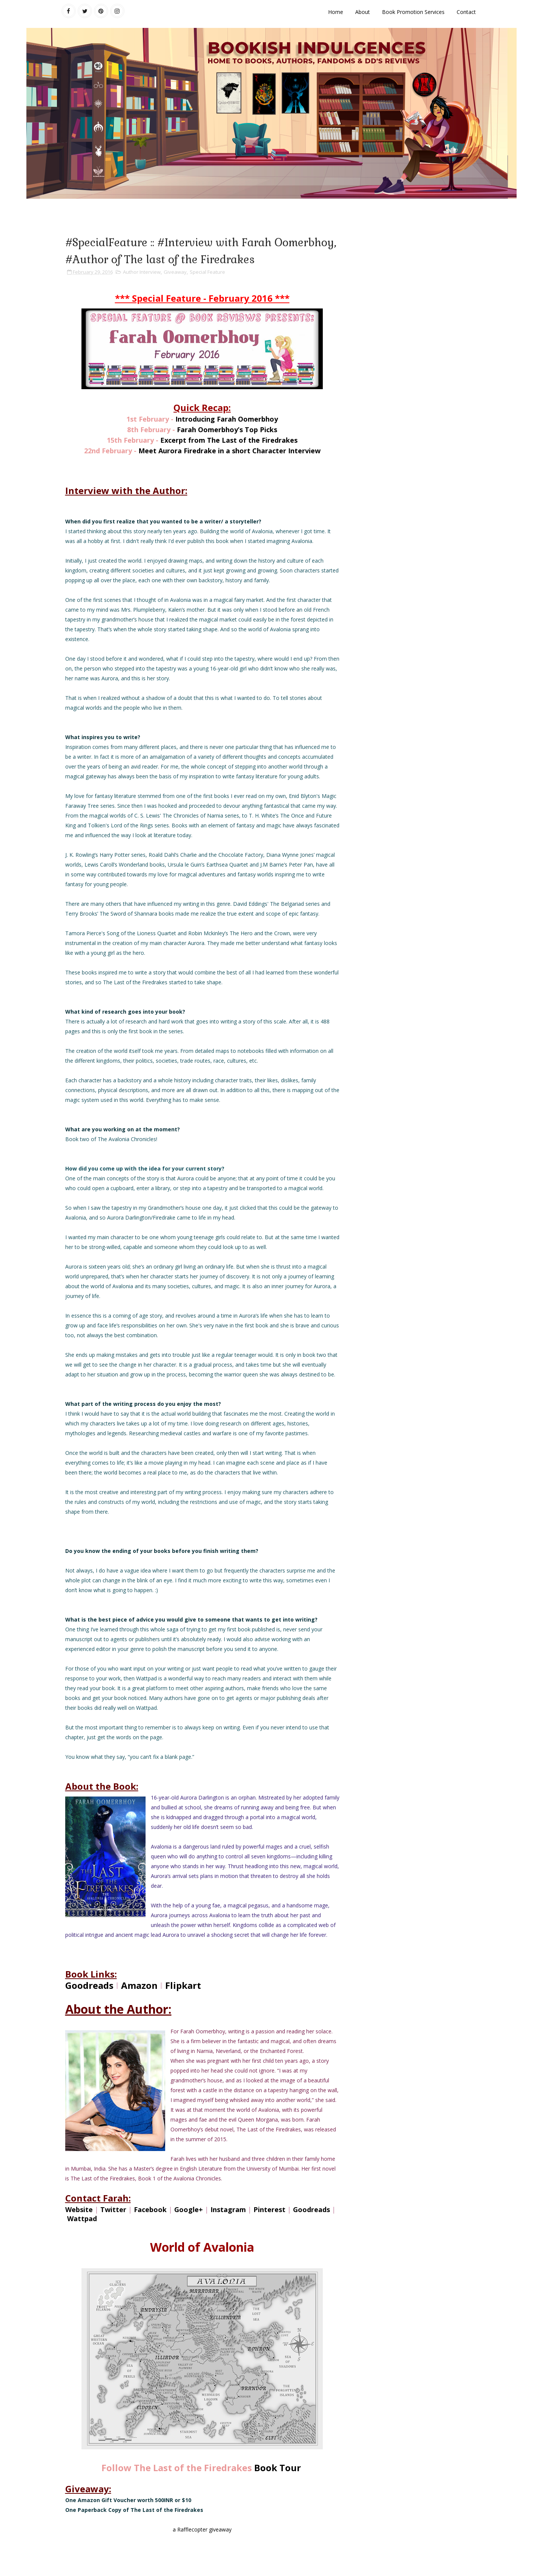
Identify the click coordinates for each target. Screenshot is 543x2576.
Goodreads (89, 1985)
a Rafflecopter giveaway (202, 2529)
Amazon (139, 1985)
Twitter (113, 2209)
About (362, 11)
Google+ (188, 2209)
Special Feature (207, 271)
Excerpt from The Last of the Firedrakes (229, 440)
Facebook (150, 2209)
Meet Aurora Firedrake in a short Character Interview (229, 450)
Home (335, 11)
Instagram (228, 2209)
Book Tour (277, 2467)
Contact (466, 11)
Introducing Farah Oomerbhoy (226, 418)
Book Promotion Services (413, 11)
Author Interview (142, 271)
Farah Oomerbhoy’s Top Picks (227, 429)
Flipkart (183, 1985)
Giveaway (175, 271)
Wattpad (82, 2218)
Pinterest (270, 2209)
